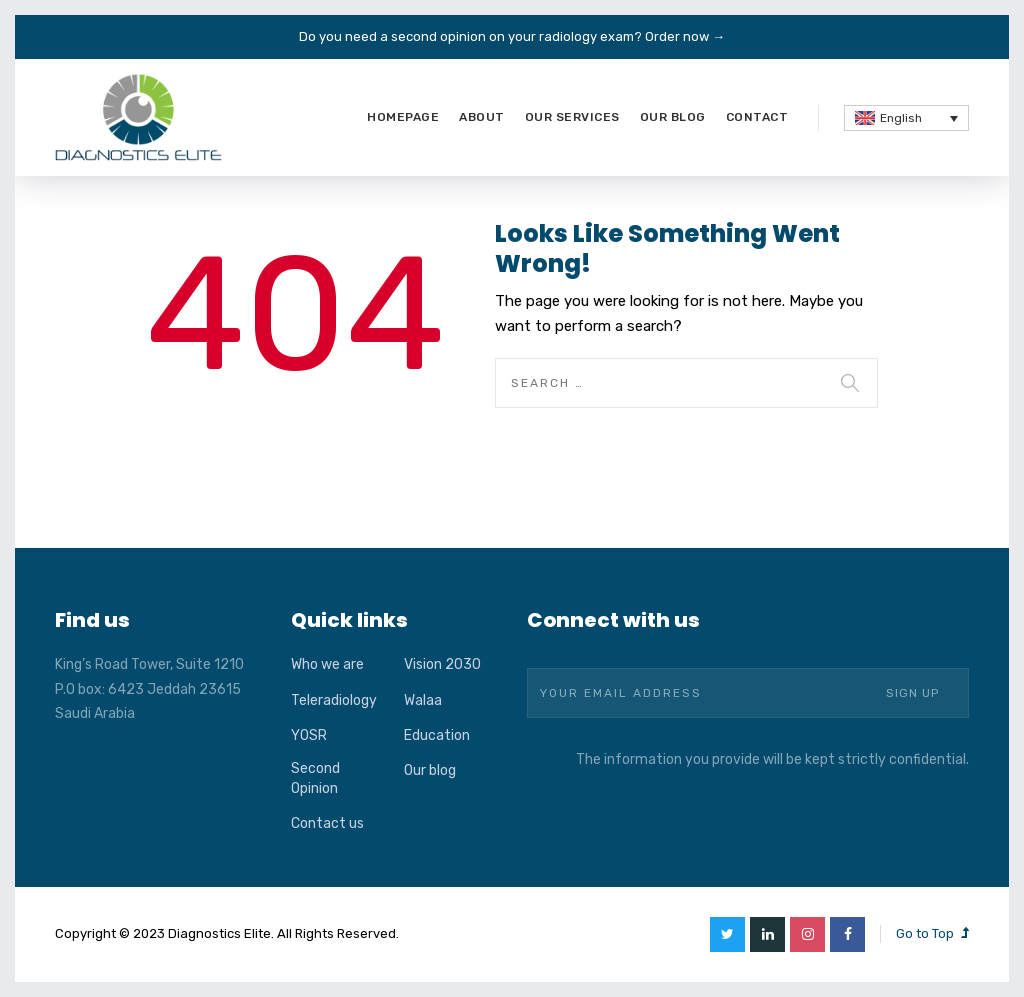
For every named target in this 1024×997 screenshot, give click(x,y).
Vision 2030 (442, 664)
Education (437, 735)
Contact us (327, 823)
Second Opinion (315, 778)
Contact (757, 117)
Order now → (685, 36)
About (482, 117)
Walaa (423, 700)
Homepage (403, 117)
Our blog (673, 117)
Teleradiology (334, 700)
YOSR (309, 735)
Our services (572, 117)
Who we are (327, 664)
